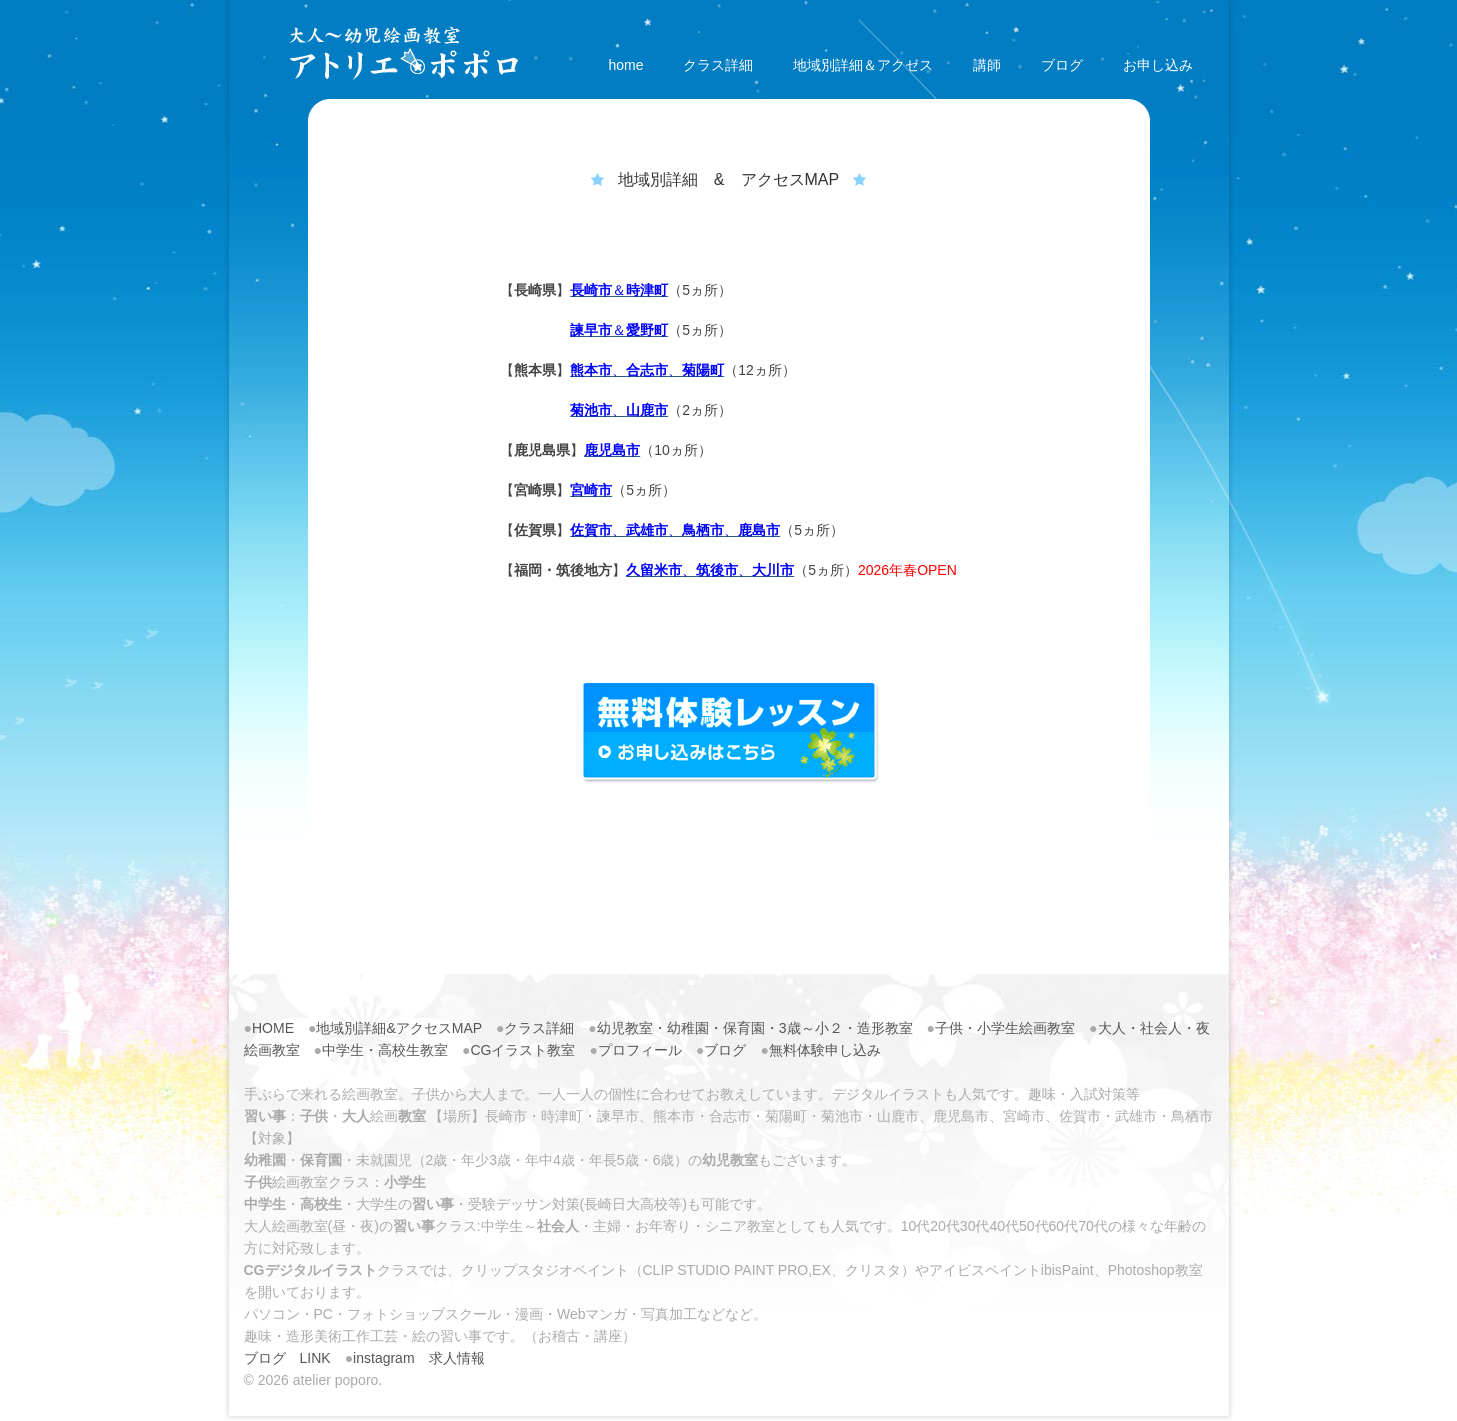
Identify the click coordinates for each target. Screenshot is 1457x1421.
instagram (383, 1358)
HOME (273, 1028)
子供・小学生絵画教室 (1005, 1028)
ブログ (1062, 65)
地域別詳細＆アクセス (863, 65)
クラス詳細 (718, 65)
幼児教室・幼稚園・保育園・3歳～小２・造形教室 (755, 1028)
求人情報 (457, 1358)
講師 (987, 65)
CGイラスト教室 (522, 1050)
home (625, 65)
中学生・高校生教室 (385, 1050)
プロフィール (640, 1050)
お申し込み (1158, 65)
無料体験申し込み (825, 1050)
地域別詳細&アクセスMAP (398, 1028)
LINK (315, 1358)
